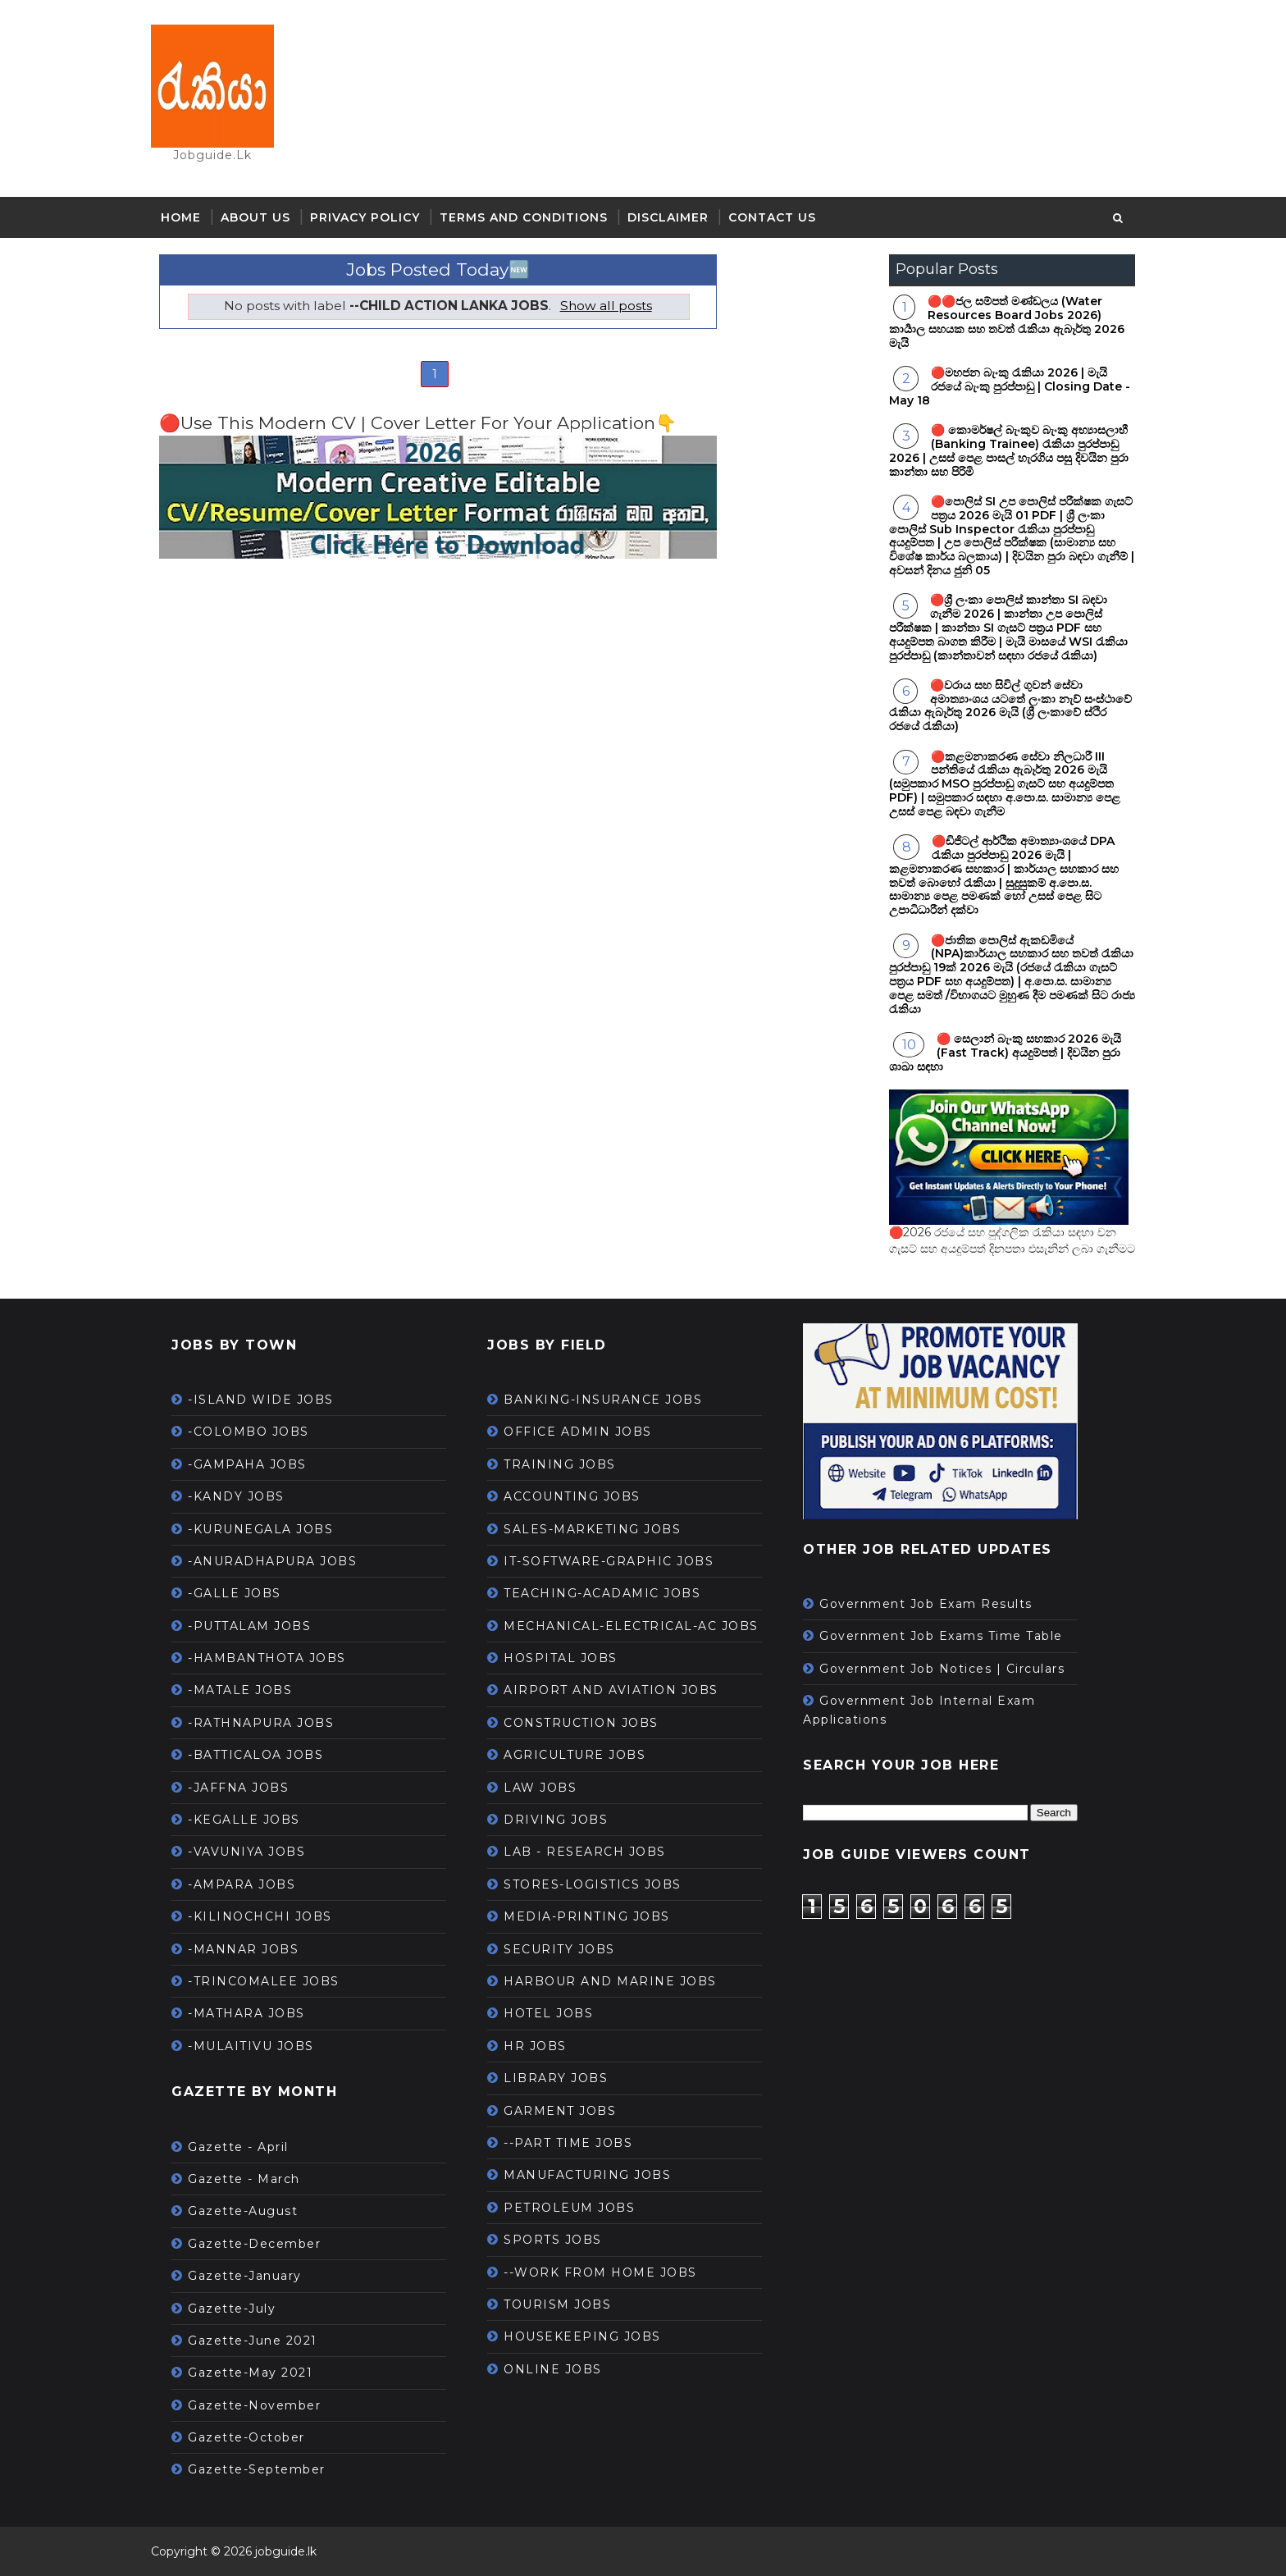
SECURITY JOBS (559, 1949)
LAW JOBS (540, 1787)
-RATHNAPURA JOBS (261, 1722)
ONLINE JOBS (553, 2369)
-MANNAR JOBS (243, 1949)
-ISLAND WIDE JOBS (261, 1399)
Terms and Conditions (524, 217)
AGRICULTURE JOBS (574, 1754)
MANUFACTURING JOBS (587, 2174)
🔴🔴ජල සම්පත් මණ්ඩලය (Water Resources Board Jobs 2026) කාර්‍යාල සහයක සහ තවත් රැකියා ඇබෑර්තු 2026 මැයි (1006, 321)
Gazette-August (243, 2211)
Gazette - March (244, 2179)
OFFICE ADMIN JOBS (578, 1431)
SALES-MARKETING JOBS (592, 1529)
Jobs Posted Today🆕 (438, 269)
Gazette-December (254, 2243)
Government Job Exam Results (926, 1603)
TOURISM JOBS (557, 2304)
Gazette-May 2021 (250, 2372)
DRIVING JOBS (556, 1819)
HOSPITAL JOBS (561, 1658)
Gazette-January (245, 2275)
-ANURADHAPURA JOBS (272, 1561)
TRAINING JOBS (560, 1464)
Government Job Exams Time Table (941, 1635)
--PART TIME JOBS (568, 2142)
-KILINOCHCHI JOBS (260, 1916)
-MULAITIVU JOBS (251, 2046)
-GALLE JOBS (234, 1593)
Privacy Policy (365, 217)
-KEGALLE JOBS (244, 1819)
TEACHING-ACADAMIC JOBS (602, 1593)
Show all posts (606, 305)
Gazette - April (238, 2147)
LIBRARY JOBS (556, 2078)
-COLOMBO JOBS (248, 1431)
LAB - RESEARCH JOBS (585, 1851)
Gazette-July (232, 2308)
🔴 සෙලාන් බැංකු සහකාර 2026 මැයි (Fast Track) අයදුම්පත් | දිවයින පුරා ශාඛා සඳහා (1005, 1052)
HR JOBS (535, 2046)
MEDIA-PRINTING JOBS (587, 1916)
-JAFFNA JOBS (238, 1787)
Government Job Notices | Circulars (942, 1668)
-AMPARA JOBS (241, 1884)
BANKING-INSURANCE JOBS (603, 1399)
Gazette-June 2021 (252, 2340)
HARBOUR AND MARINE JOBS (610, 1981)
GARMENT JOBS (560, 2110)
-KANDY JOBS (236, 1496)
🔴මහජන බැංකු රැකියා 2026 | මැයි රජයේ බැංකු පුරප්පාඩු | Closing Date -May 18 (1009, 386)
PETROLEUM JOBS (569, 2207)
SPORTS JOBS (553, 2239)
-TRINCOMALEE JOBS (264, 1981)
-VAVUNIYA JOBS (246, 1851)
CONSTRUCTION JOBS (581, 1722)
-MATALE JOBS (240, 1690)
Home (181, 217)
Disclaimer (668, 217)
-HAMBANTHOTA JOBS (267, 1658)
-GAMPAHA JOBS (247, 1464)
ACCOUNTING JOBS (572, 1496)
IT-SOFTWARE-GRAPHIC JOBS (609, 1561)
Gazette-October (246, 2437)
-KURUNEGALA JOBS (260, 1529)
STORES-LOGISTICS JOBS (593, 1884)
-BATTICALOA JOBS (255, 1754)
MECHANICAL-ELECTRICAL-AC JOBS (631, 1626)
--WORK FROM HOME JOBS (600, 2272)
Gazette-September (257, 2469)
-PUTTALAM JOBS (249, 1626)
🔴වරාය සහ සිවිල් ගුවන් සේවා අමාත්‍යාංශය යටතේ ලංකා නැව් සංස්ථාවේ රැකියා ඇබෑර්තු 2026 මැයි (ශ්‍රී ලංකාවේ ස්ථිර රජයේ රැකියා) (1010, 705)
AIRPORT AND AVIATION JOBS (611, 1690)
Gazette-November (254, 2405)
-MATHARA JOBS (246, 2013)
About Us (255, 217)
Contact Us (772, 217)
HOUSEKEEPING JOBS (582, 2336)
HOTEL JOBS (548, 2013)
